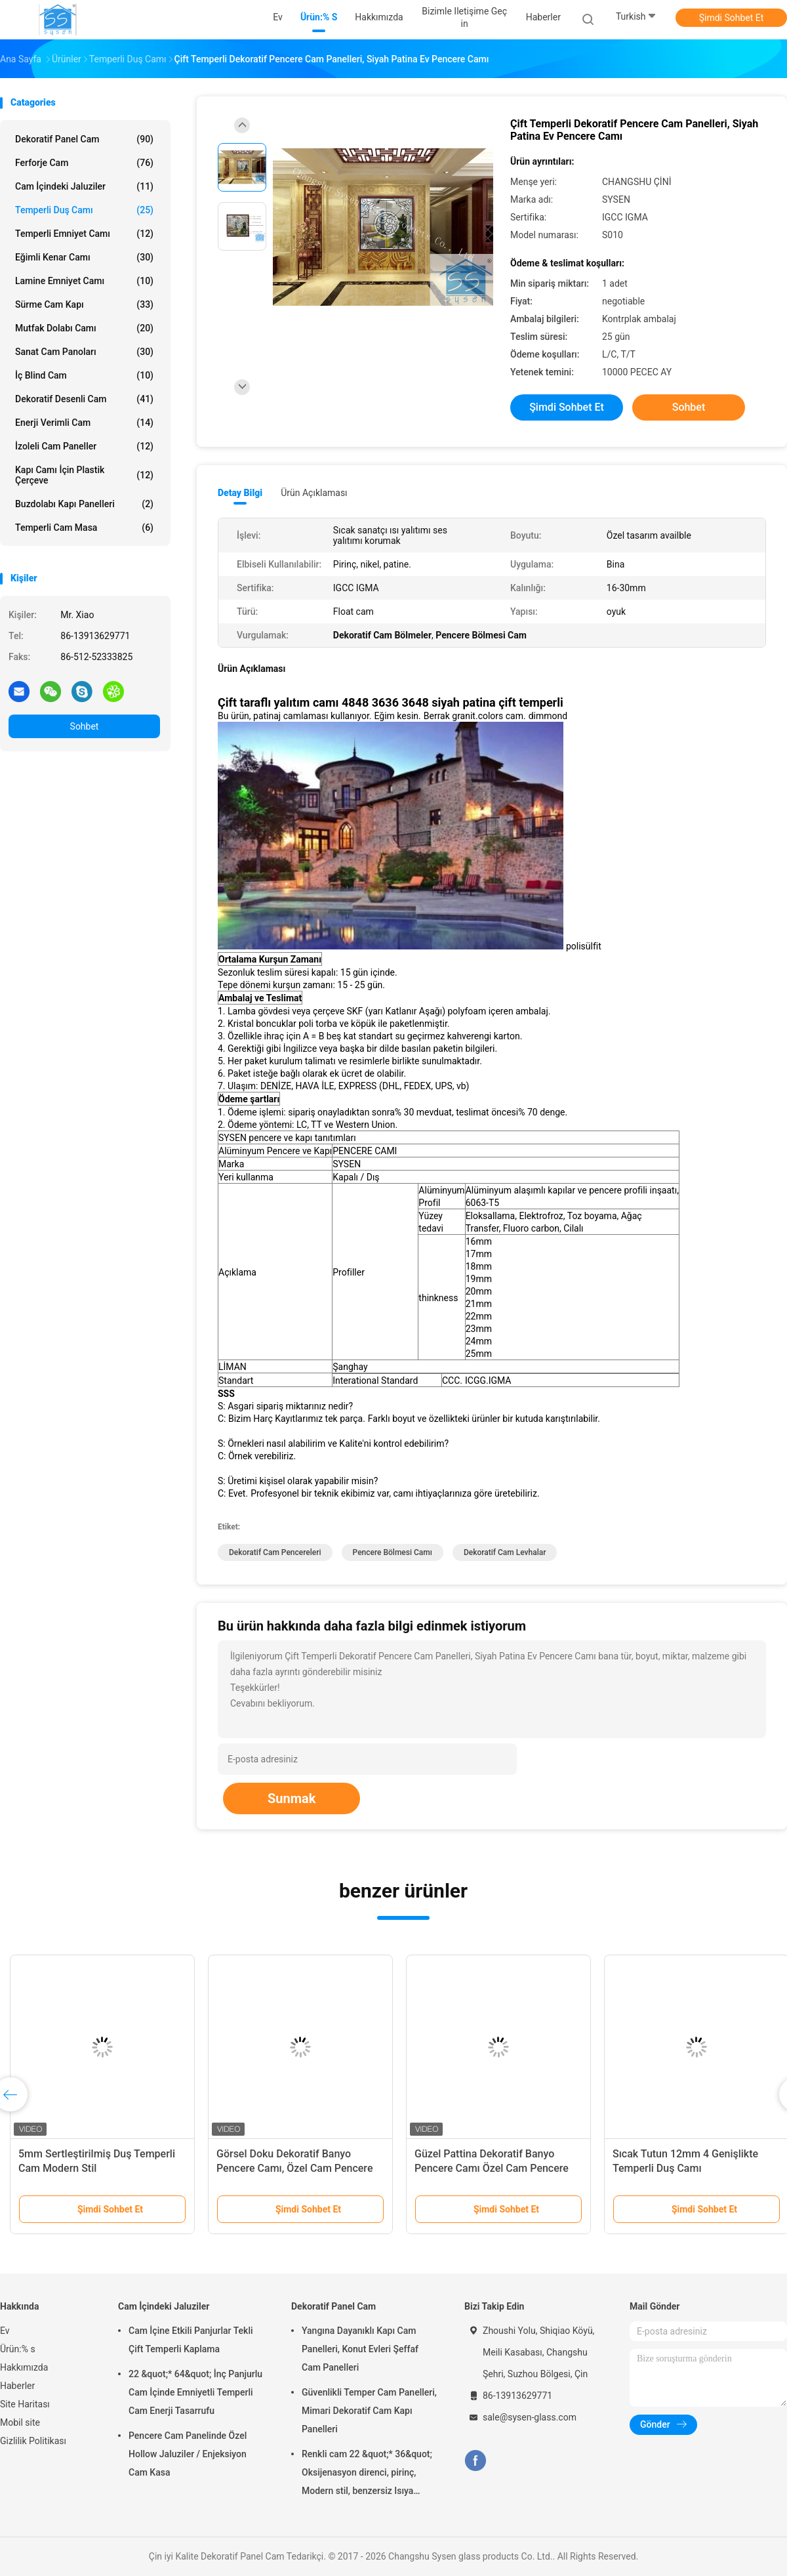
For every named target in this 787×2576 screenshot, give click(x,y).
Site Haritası (25, 2404)
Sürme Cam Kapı (84, 304)
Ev (5, 2330)
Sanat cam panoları (84, 351)
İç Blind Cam (84, 375)
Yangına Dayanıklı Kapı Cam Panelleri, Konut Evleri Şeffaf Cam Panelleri (360, 2349)
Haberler (17, 2385)
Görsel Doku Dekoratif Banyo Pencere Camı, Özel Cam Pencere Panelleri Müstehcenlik (294, 2168)
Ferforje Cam (84, 162)
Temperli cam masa (84, 527)
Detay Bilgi (240, 493)
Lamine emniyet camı (84, 280)
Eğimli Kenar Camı (84, 257)
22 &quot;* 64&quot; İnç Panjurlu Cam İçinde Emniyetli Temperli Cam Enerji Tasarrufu (195, 2392)
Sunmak (291, 1798)
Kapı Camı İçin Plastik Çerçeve (84, 475)
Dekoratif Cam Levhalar (505, 1552)
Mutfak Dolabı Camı (84, 328)
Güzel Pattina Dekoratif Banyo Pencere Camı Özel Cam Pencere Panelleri (491, 2168)
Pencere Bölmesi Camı (392, 1552)
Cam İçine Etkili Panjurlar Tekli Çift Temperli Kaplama (191, 2339)
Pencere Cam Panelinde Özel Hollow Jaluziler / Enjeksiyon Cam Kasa (188, 2454)
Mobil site (20, 2422)
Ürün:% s (17, 2349)
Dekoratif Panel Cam (84, 139)
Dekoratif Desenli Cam (84, 398)
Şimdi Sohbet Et (731, 17)
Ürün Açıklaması (314, 493)
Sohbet (84, 726)
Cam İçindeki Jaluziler (84, 186)
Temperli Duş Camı (84, 210)
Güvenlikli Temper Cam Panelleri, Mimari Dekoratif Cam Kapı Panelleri (369, 2410)
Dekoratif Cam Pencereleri (275, 1552)
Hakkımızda (24, 2367)
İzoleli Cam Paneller (84, 446)
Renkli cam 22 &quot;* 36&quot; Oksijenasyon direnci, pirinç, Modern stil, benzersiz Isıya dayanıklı (367, 2474)
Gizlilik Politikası (33, 2441)
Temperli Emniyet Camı (84, 233)
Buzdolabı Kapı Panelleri (84, 503)
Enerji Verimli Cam (84, 422)
